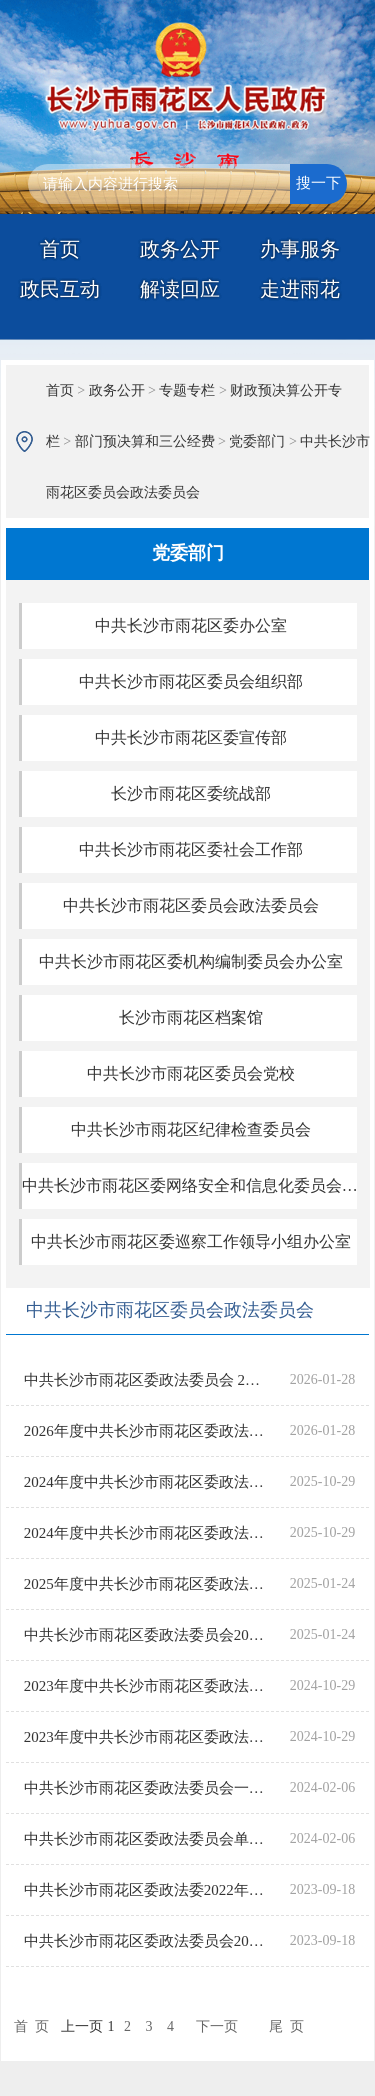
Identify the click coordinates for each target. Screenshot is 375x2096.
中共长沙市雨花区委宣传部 (191, 737)
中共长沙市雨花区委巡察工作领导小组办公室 (191, 1241)
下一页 (217, 2026)
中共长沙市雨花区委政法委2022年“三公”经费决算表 (145, 1890)
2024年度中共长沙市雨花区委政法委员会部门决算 (145, 1482)
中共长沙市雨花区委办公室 (191, 625)
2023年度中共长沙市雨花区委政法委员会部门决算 (145, 1686)
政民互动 (60, 289)
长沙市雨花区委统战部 (191, 793)
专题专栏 (187, 390)
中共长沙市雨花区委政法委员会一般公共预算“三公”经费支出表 (145, 1788)
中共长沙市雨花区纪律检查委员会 (191, 1129)
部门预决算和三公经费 (145, 441)
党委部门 (257, 441)
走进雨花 (300, 289)
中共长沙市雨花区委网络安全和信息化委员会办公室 (191, 1185)
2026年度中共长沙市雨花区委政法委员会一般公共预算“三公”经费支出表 (145, 1431)
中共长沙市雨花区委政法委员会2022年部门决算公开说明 (145, 1941)
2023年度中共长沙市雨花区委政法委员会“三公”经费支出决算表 (145, 1737)
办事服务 (300, 249)
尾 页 (286, 2026)
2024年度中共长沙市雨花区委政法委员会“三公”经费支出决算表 (145, 1533)
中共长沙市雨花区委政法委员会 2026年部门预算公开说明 (145, 1380)
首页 (60, 249)
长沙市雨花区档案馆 (191, 1017)
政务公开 (180, 249)
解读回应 (180, 289)
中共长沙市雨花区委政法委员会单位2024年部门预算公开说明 (145, 1839)
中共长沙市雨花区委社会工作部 (191, 849)
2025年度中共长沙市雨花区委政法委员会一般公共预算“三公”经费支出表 (145, 1584)
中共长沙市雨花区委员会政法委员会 (191, 905)
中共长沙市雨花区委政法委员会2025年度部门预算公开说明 (145, 1635)
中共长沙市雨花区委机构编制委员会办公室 (191, 961)
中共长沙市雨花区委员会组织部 (191, 681)
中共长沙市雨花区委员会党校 (191, 1073)
